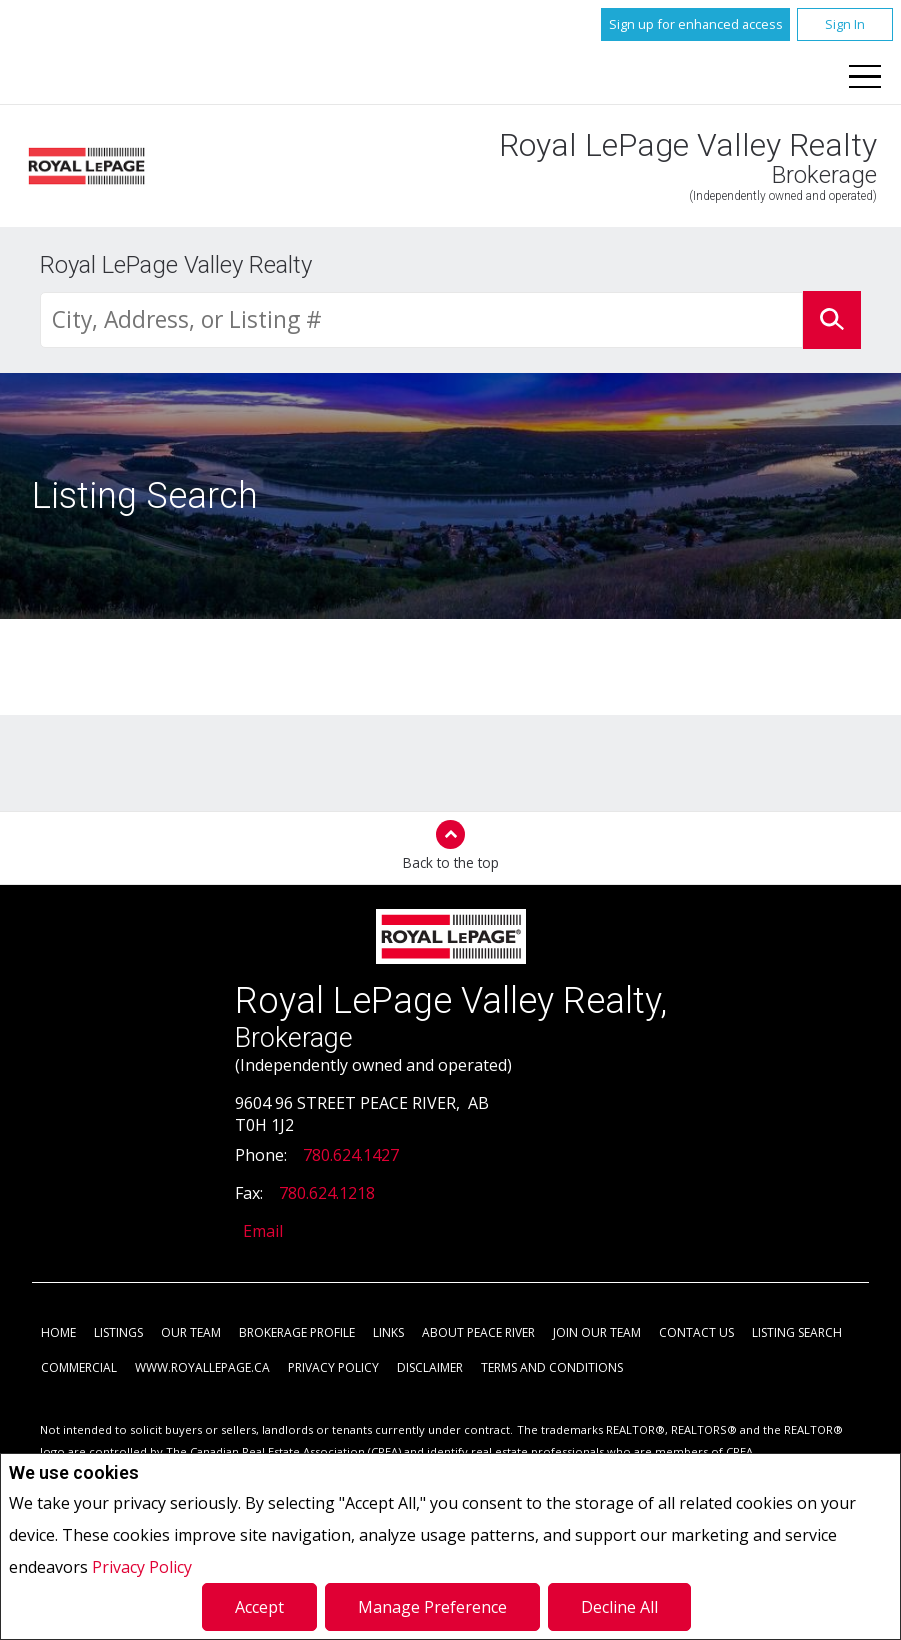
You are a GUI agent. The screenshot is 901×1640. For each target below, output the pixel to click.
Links (388, 1333)
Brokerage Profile (297, 1333)
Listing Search (797, 1333)
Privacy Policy (142, 1567)
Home (58, 1333)
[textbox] (421, 320)
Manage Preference (432, 1607)
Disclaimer (430, 1368)
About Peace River (478, 1333)
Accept (259, 1607)
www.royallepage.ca (202, 1368)
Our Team (191, 1333)
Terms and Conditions (552, 1368)
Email (263, 1232)
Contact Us (696, 1333)
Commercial (79, 1368)
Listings (118, 1333)
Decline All (619, 1607)
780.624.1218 (327, 1194)
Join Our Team (597, 1333)
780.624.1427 (351, 1156)
